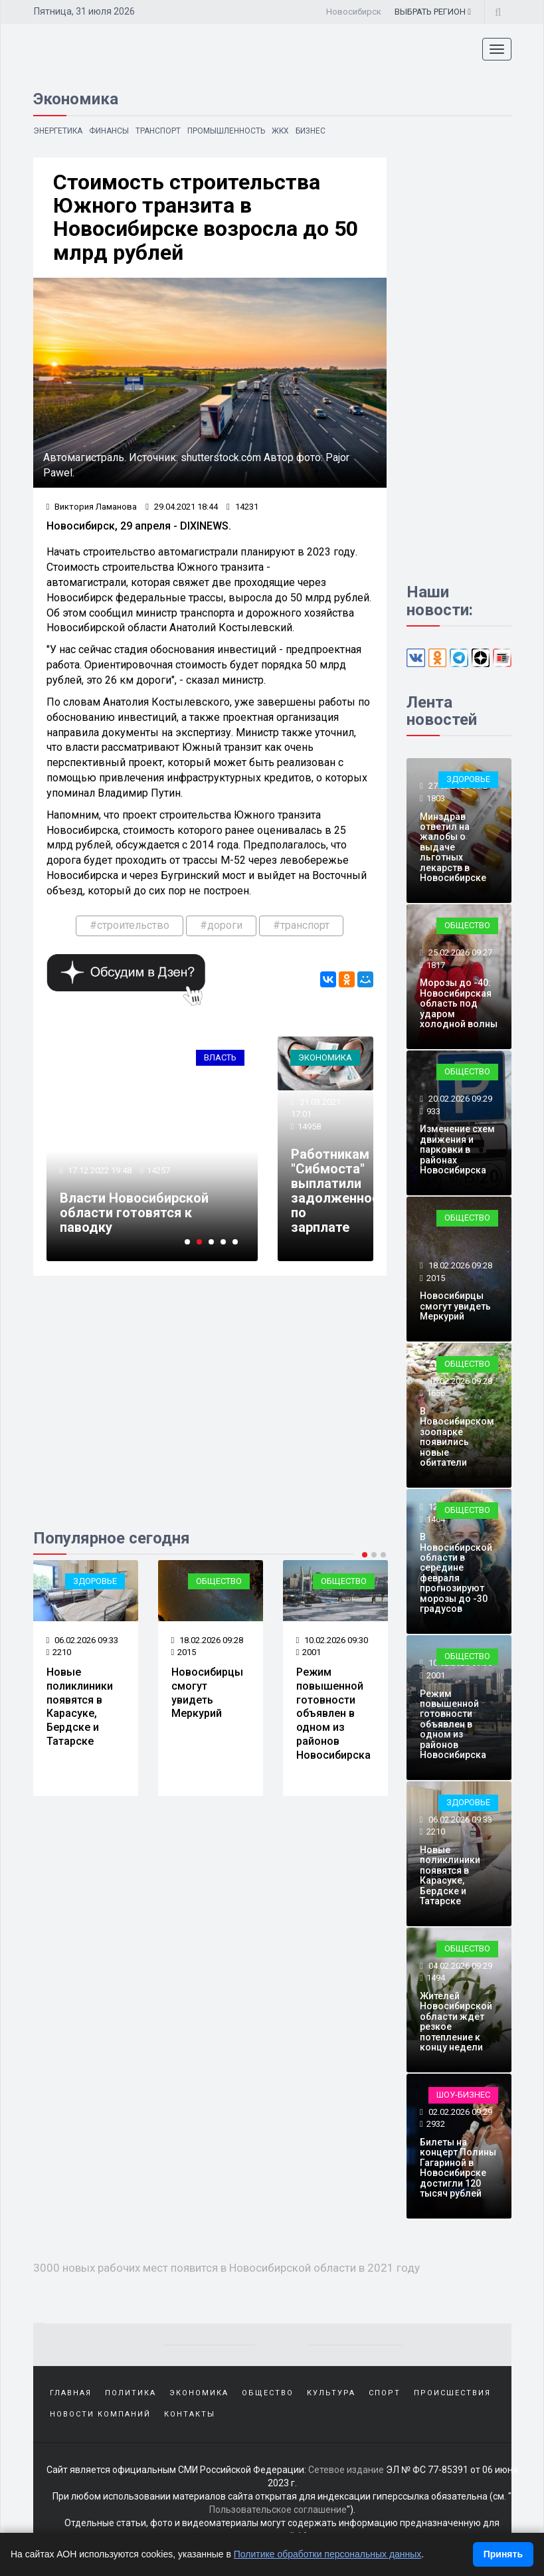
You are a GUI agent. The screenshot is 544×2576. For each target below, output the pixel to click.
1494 (435, 1978)
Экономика (325, 1057)
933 (433, 1111)
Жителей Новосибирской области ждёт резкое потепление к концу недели (456, 2021)
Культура (331, 2393)
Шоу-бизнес (463, 2095)
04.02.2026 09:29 (459, 1966)
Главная (71, 2393)
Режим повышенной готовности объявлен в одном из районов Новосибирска (333, 1713)
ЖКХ (281, 131)
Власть (220, 1057)
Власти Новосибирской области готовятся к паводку (134, 1212)
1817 (435, 965)
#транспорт (301, 925)
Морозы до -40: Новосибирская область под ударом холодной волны (459, 1003)
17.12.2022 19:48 (99, 1170)
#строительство (129, 925)
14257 (158, 1170)
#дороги (221, 925)
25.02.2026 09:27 (459, 952)
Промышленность (227, 131)
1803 (435, 798)
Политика (130, 2393)
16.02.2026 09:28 (459, 1381)
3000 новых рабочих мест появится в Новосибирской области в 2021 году (226, 2267)
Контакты (189, 2414)
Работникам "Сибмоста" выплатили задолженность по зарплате (342, 1190)
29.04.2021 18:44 (181, 507)
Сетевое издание (346, 2469)
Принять (503, 2554)
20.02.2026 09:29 (459, 1099)
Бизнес (312, 131)
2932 (435, 2124)
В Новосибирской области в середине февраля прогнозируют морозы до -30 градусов (456, 1573)
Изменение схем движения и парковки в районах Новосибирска (457, 1149)
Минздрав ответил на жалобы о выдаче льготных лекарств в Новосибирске (453, 847)
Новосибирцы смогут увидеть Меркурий (207, 1693)
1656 (435, 1393)
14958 (309, 1127)
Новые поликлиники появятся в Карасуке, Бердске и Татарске (79, 1706)
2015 (184, 1652)
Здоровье (95, 1581)
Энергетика (58, 131)
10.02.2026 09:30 (332, 1640)
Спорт (385, 2393)
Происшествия (452, 2393)
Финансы (110, 131)
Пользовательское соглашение (278, 2509)
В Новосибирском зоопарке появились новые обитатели (457, 1437)
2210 (59, 1652)
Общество (219, 1581)
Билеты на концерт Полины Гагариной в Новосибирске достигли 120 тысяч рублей (458, 2168)
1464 (435, 1519)
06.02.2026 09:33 (82, 1640)
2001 (308, 1652)
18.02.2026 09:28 (207, 1640)
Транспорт (158, 131)
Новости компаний (100, 2414)
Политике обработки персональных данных (328, 2554)
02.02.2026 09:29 (459, 2112)
